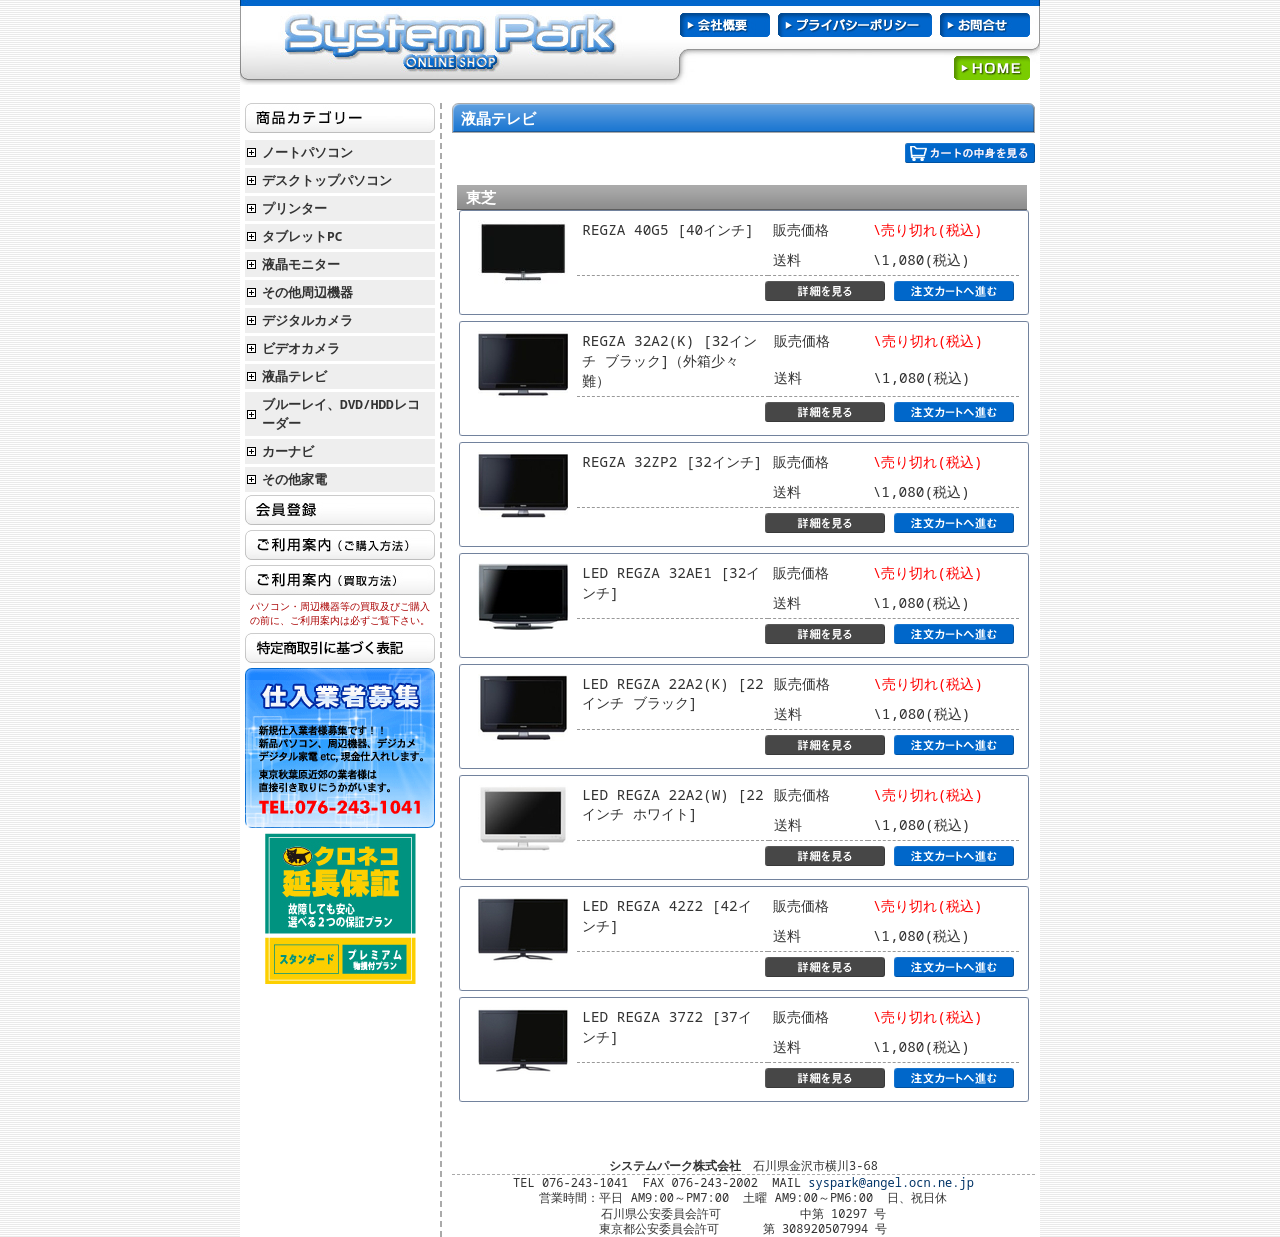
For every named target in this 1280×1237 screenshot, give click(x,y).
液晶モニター (301, 264)
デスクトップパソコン (327, 180)
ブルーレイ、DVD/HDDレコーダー (341, 413)
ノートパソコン (307, 152)
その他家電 (294, 479)
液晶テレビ (294, 376)
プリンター (294, 208)
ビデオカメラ (301, 348)
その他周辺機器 (307, 292)
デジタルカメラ (307, 320)
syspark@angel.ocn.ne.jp (891, 1182)
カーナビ (288, 451)
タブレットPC (302, 236)
